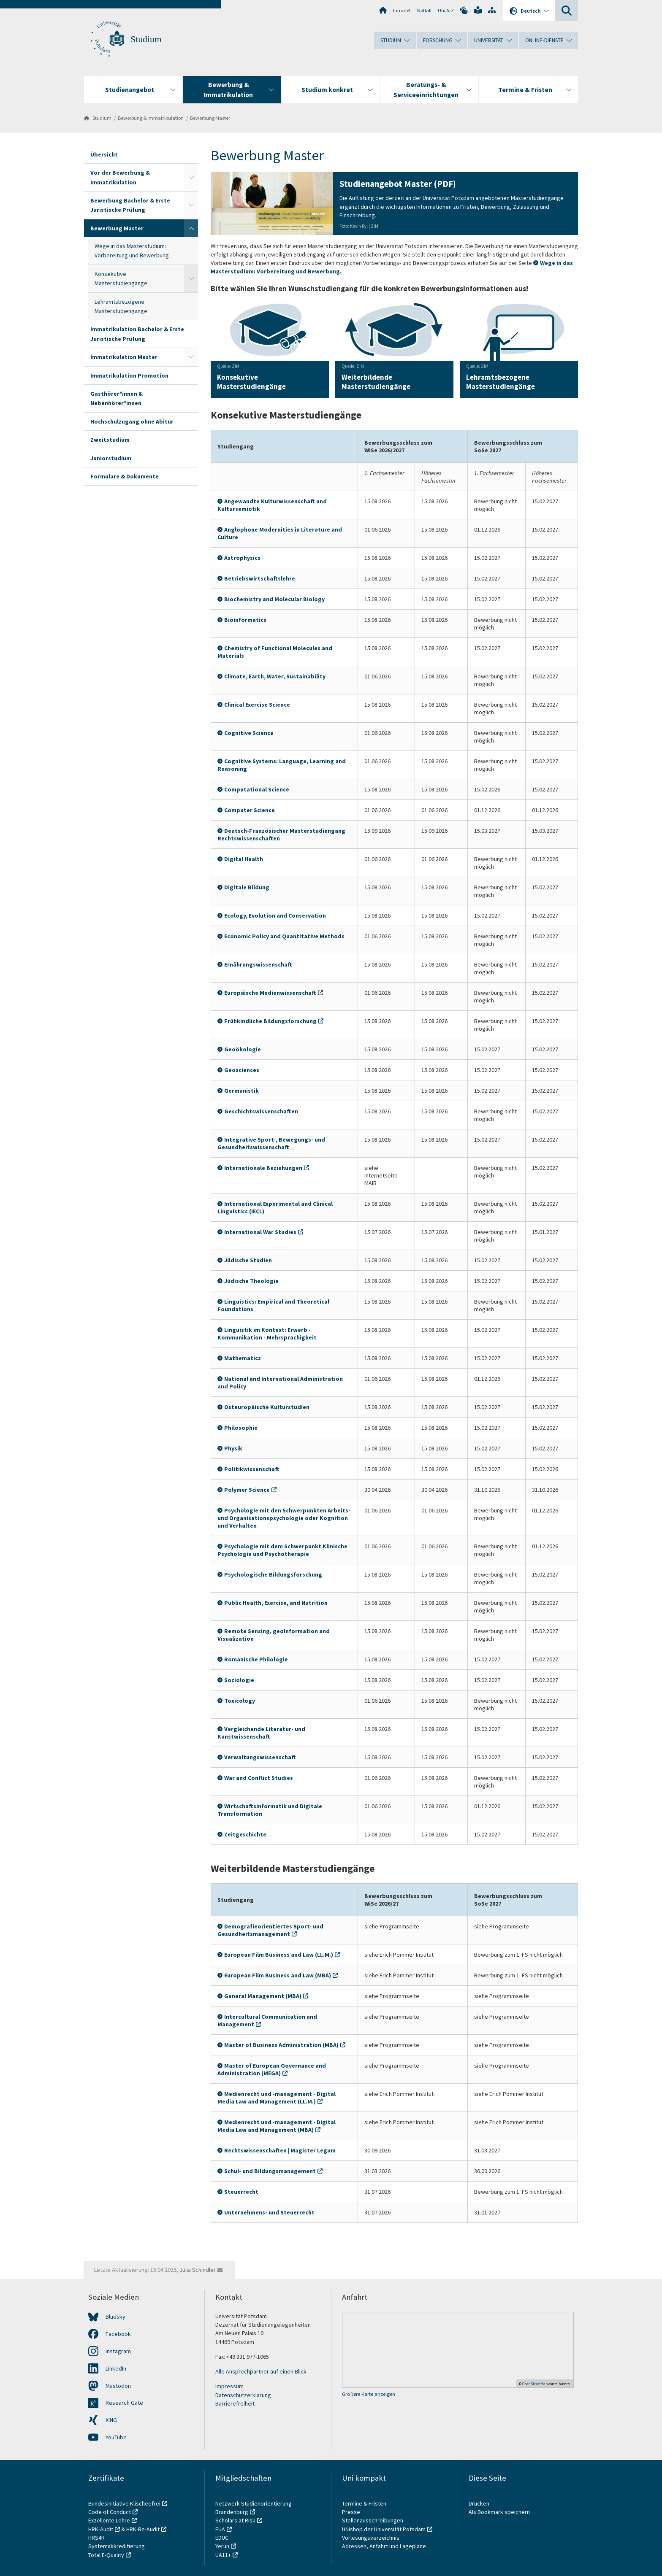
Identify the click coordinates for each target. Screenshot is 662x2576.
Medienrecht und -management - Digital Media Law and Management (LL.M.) (276, 2097)
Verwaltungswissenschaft (260, 1757)
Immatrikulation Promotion (129, 375)
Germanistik (241, 1090)
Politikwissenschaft (251, 1469)
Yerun (222, 2546)
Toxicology (239, 1700)
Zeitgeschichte (245, 1834)
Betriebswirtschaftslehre (259, 578)
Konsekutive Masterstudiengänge (121, 278)
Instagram (118, 2351)
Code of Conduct (109, 2512)
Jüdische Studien (248, 1260)
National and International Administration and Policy (280, 1382)
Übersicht (104, 154)
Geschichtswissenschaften (261, 1111)
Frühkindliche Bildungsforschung (270, 1021)
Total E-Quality (106, 2555)
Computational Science (256, 789)
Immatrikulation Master (123, 357)
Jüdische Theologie (251, 1281)
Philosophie (241, 1427)
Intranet (402, 10)
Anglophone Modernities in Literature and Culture (279, 533)
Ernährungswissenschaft (258, 964)
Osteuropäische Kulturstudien (266, 1407)
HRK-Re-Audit (143, 2529)
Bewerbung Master (210, 118)
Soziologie (239, 1680)
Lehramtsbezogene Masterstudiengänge (121, 306)
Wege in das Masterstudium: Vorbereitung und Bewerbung (132, 250)
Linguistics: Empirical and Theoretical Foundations (273, 1305)
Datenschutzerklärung (243, 2395)
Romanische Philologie (256, 1659)
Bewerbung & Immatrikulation (151, 118)
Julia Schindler (197, 2270)
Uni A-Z (446, 10)
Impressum (229, 2386)
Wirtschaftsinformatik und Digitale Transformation (269, 1809)
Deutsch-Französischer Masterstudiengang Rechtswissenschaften (281, 834)
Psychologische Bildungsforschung (273, 1574)
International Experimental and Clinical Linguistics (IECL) (275, 1207)
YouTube (116, 2437)
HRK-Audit (100, 2529)
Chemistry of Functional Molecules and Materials (274, 651)
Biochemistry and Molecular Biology (274, 599)
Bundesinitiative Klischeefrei (124, 2503)
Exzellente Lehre (109, 2520)
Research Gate (124, 2402)
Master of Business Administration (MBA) (281, 2045)
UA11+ (223, 2555)
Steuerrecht (241, 2191)
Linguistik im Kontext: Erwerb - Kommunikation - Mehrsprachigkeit (267, 1333)
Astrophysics (242, 558)
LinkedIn (116, 2368)
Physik (233, 1448)
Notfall (424, 10)
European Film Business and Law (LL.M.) (278, 1954)
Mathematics (242, 1358)
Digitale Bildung (246, 887)
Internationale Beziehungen (263, 1168)
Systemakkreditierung (116, 2546)
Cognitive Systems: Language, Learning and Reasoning (281, 764)
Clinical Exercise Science (257, 704)
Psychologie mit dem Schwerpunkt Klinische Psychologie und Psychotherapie (282, 1550)
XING (111, 2420)
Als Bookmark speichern (499, 2512)
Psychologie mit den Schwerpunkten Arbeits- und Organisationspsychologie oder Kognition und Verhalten (283, 1518)
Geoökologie (242, 1049)
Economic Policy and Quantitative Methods (284, 936)
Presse (351, 2512)
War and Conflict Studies (258, 1778)
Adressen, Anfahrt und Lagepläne (384, 2546)
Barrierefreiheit (235, 2403)
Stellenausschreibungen (372, 2520)
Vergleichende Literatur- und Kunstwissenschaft (261, 1732)
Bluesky (115, 2316)
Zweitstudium (110, 439)
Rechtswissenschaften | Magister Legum (280, 2150)
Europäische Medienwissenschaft (270, 992)
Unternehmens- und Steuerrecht (269, 2212)
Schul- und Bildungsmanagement (270, 2171)
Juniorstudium (110, 458)
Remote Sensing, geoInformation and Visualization (273, 1634)
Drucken (479, 2503)
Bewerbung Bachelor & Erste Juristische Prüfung (130, 205)
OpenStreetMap (535, 2384)
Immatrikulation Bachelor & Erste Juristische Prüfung (137, 333)
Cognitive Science (249, 733)
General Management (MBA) (262, 1996)
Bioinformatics (245, 620)
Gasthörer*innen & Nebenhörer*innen (116, 398)
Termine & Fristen (365, 2503)
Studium (146, 39)
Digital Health (243, 859)
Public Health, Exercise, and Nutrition (276, 1603)
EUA (220, 2529)
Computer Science (249, 810)
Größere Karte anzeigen (368, 2394)
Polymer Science (247, 1489)
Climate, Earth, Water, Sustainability (275, 676)
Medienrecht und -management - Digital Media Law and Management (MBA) (276, 2125)
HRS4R (96, 2537)
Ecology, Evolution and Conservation (275, 915)
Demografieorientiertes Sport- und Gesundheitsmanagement (270, 1930)
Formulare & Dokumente (124, 476)
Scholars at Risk (235, 2520)
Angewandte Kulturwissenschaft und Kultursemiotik (272, 505)
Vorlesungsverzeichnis (371, 2537)
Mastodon (118, 2386)
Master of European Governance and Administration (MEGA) (271, 2069)
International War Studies (260, 1232)
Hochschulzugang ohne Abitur (132, 421)
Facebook (118, 2334)
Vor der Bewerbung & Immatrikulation (120, 177)
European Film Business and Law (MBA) (277, 1975)
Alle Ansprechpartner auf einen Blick (261, 2371)
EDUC (221, 2537)
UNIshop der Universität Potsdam (384, 2529)
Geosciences (241, 1070)
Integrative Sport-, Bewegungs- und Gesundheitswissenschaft (271, 1143)
